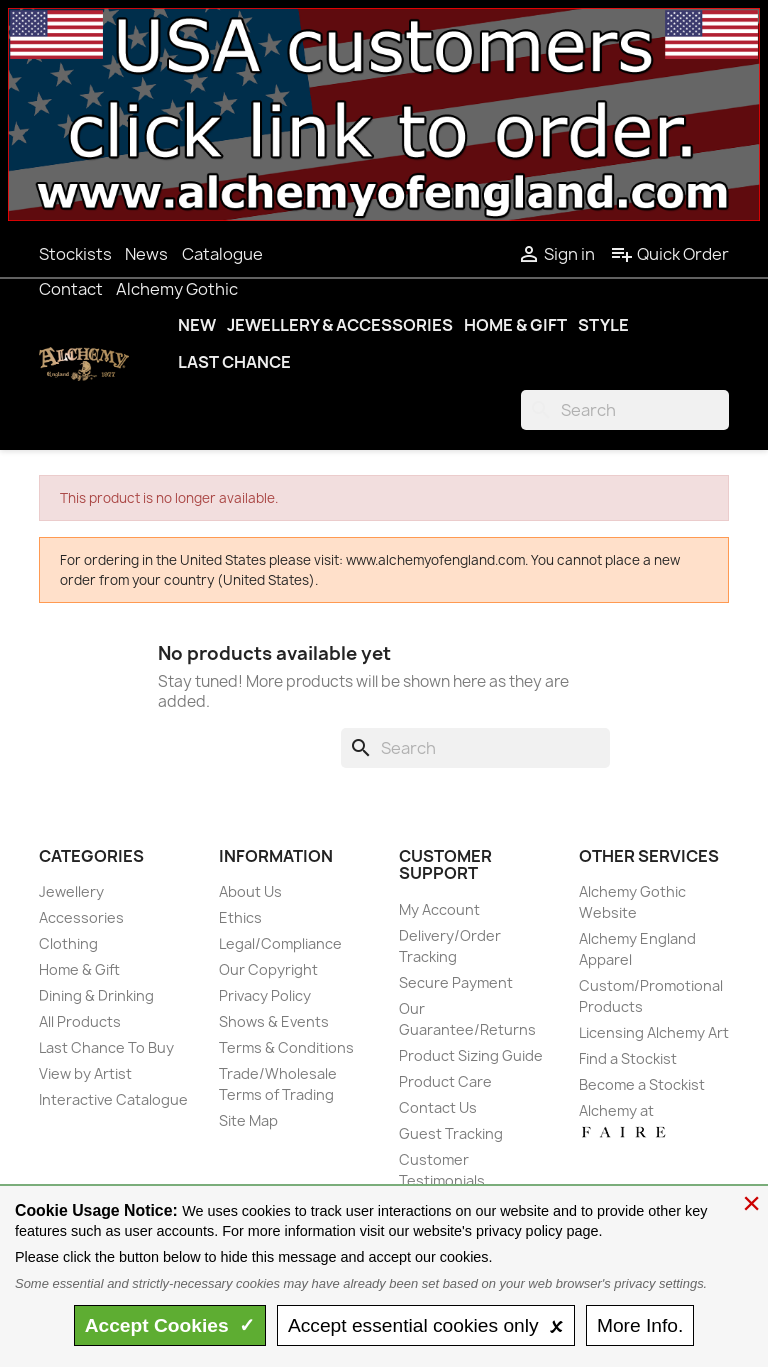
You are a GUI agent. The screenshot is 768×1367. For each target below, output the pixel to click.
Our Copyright (268, 969)
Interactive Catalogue (113, 1099)
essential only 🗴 (426, 1325)
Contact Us (438, 1107)
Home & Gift (515, 325)
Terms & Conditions (286, 1047)
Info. (640, 1325)
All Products (80, 1021)
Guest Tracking (451, 1133)
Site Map (248, 1120)
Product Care (445, 1081)
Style (603, 325)
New (197, 325)
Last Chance (234, 362)
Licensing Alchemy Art (654, 1032)
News (146, 254)
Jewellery (71, 891)
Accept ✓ (170, 1325)
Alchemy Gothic (177, 289)
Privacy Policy (265, 995)
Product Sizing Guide (471, 1055)
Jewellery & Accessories (340, 325)
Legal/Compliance (280, 943)
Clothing (68, 943)
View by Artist (85, 1073)
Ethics (240, 917)
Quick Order (669, 254)
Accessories (81, 917)
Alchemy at (623, 1120)
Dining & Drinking (96, 995)
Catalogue (222, 254)
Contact (71, 289)
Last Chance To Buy (106, 1047)
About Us (250, 891)
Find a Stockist (628, 1058)
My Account (439, 909)
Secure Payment (456, 982)
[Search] (625, 410)
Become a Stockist (642, 1084)
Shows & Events (274, 1021)
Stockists (75, 254)
